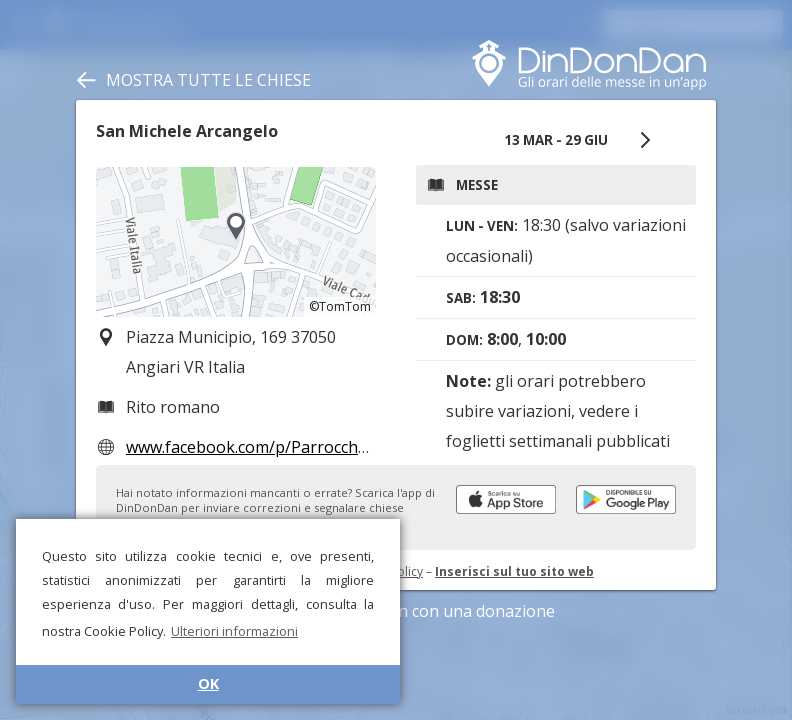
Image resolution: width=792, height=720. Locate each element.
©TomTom (340, 306)
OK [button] (208, 683)
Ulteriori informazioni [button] (234, 631)
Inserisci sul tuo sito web (514, 571)
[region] (236, 242)
